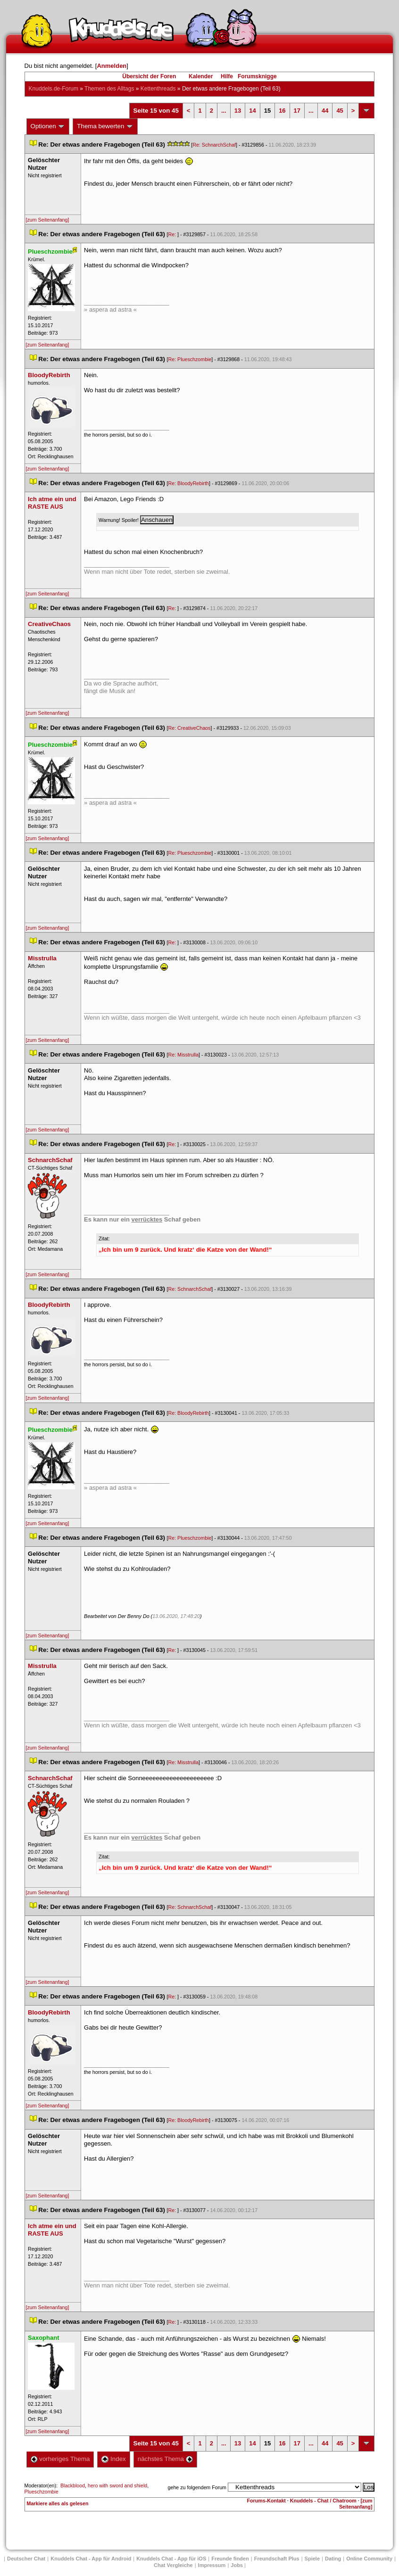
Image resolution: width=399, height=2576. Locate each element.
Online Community (369, 2558)
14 (252, 110)
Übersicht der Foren (149, 76)
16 (282, 110)
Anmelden (111, 65)
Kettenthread (158, 88)
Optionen (48, 126)
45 (339, 110)
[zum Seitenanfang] (47, 220)
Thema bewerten (105, 126)
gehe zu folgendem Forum (197, 2487)
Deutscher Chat (26, 2558)
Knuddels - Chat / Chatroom (323, 2500)
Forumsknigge (257, 76)
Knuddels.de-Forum (53, 88)
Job (237, 2565)
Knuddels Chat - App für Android (90, 2558)
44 (325, 110)
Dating (333, 2558)
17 (297, 110)
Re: (173, 234)
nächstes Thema (165, 2458)
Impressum (212, 2565)
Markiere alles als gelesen (58, 2503)
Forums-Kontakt (266, 2500)
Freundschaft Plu (276, 2558)
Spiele (312, 2558)
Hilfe (227, 76)
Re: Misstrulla (183, 1054)
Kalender (201, 76)
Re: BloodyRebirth (188, 483)
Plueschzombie (41, 2491)
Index (113, 2458)
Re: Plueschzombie (190, 359)
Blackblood (72, 2485)
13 (237, 110)
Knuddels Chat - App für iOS (171, 2558)
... (223, 110)
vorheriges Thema (60, 2458)
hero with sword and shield (117, 2485)
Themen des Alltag (109, 88)
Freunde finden (230, 2558)
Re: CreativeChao (189, 728)
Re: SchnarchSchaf (214, 145)
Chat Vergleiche (173, 2565)
